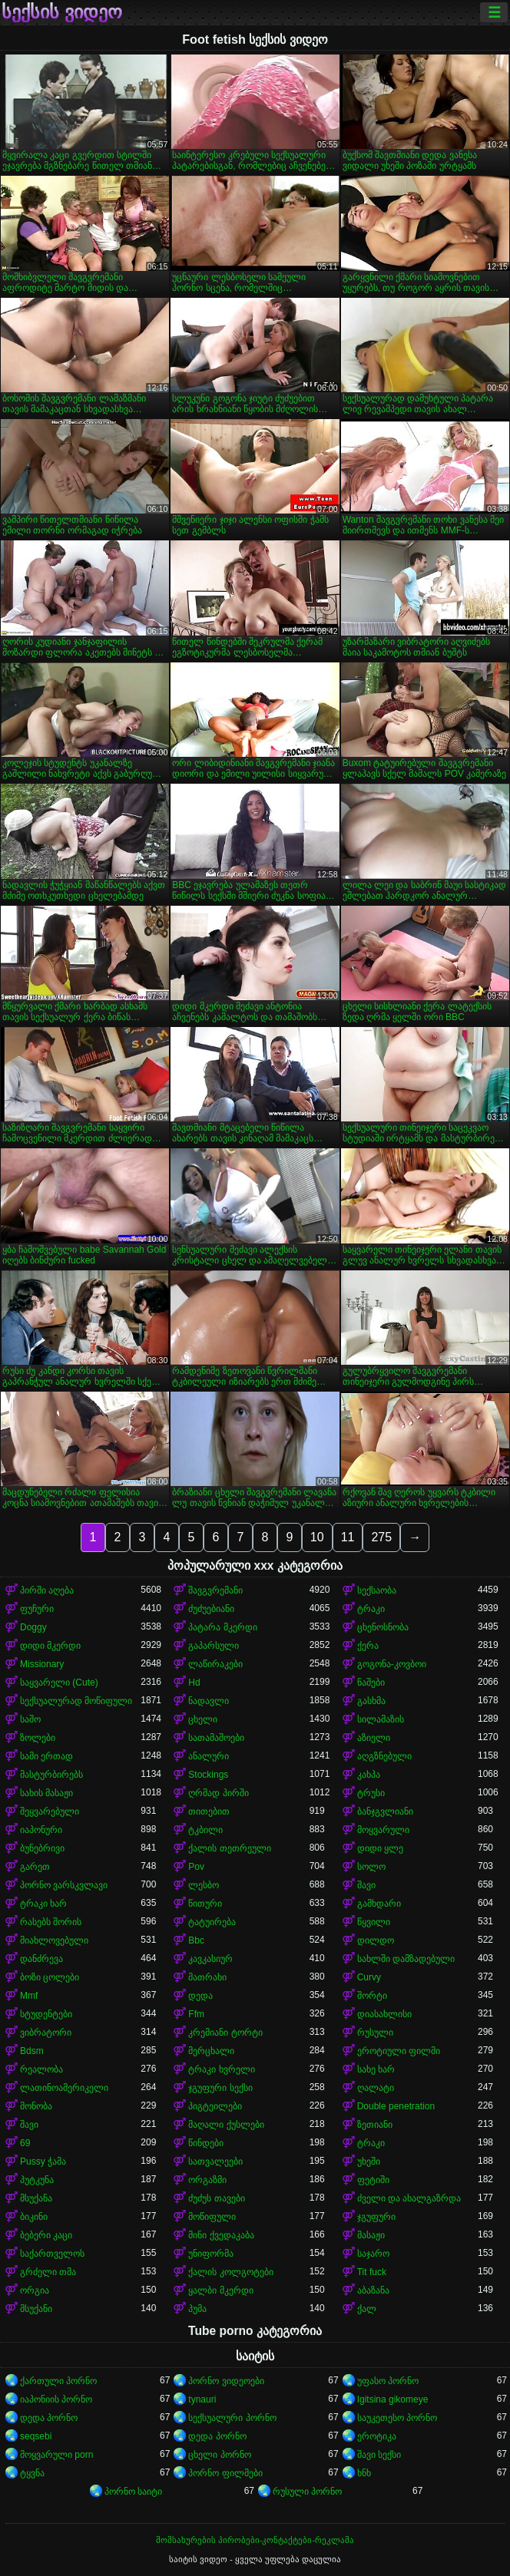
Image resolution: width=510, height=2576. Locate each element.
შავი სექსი (379, 2454)
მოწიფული (212, 2216)
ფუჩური (37, 1608)
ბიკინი (34, 2216)
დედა (200, 1995)
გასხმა (371, 1701)
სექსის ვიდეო (62, 12)
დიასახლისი (384, 2014)
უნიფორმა (210, 2253)
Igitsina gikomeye (393, 2399)
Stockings (208, 1774)
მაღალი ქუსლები (225, 2124)
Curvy (369, 1977)
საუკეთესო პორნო (397, 2418)
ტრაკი (371, 1608)
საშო (30, 1719)
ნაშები (371, 1682)
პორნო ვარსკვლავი (64, 1885)
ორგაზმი (207, 2180)
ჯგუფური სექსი (220, 2087)
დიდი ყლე (380, 1848)
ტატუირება (212, 1922)
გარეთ (35, 1866)
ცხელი (202, 1719)
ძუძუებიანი (211, 1608)
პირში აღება (47, 1590)
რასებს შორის (50, 1922)
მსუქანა (36, 2198)
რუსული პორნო (307, 2491)
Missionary (42, 1664)
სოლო (371, 1866)
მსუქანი (36, 2309)
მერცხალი (211, 2051)
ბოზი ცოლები (49, 1977)
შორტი (372, 1995)
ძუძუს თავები (216, 2198)
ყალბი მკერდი (220, 2290)
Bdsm (32, 2051)
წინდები (206, 2143)
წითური (205, 1903)
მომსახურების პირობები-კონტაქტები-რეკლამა (255, 2540)
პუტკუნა (37, 2180)
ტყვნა (32, 2473)
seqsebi (35, 2436)
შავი (366, 1885)
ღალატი (375, 2087)
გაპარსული (213, 1645)
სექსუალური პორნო (232, 2418)
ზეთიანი (374, 2124)
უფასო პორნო (388, 2381)
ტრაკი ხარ (43, 1903)
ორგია (34, 2290)
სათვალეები (215, 2161)
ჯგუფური (376, 2216)
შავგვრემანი (215, 1590)
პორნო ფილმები (225, 2473)
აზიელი (373, 1737)
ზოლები (37, 1737)
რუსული (375, 2032)
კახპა (368, 1774)
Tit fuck (371, 2272)
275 (381, 1537)
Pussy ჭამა (43, 2161)
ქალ (366, 2309)
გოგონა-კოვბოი (391, 1664)
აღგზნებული (384, 1756)
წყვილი (373, 1922)
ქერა (368, 1645)
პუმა (197, 2309)
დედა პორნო (49, 2418)
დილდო (375, 1940)
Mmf (29, 1995)
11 (348, 1537)
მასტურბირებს (51, 1774)
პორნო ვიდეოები (225, 2381)
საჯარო (373, 2253)
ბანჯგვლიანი (385, 1811)
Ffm (196, 2014)
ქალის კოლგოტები (230, 2272)
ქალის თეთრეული (229, 1848)
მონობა (36, 2106)
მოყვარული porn (56, 2454)
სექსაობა (376, 1590)
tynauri (202, 2399)
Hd (194, 1682)
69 (25, 2143)
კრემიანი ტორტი (225, 2032)
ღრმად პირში (218, 1793)
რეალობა (41, 2069)
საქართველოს (52, 2253)
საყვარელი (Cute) (59, 1682)
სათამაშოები (216, 1737)
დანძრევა (41, 1958)
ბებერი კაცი (46, 2235)
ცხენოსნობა (383, 1627)
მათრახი (207, 1977)
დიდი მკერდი (50, 1645)
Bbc (196, 1940)
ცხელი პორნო (219, 2454)
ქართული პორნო (58, 2381)
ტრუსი (371, 1793)
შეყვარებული (49, 1811)
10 (317, 1537)
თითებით (209, 1811)
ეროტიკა (376, 2436)
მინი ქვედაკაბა (220, 2235)
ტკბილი (205, 1830)
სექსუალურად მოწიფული (76, 1701)
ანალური (208, 1756)
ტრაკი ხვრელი (221, 2069)
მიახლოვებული (54, 1940)
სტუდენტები (46, 2014)
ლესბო (203, 1885)
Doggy (33, 1627)
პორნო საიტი (133, 2491)
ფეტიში (373, 2180)
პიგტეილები (215, 2106)
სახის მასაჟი (46, 1793)
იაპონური (41, 1830)
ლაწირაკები (215, 1664)
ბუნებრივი (42, 1848)
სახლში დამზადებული (406, 1958)
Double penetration (396, 2106)
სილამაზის (380, 1719)
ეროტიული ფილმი (398, 2051)
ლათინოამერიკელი (64, 2087)
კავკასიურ (210, 1958)
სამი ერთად (46, 1756)
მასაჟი (371, 2235)
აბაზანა (373, 2290)
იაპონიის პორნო (56, 2399)
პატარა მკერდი (222, 1627)
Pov (196, 1866)
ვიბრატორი (45, 2032)
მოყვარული (383, 1830)
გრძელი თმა (48, 2272)
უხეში (368, 2161)
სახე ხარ (376, 2069)
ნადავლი (208, 1701)
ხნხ (364, 2473)
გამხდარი (379, 1903)
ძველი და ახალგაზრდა (409, 2198)
